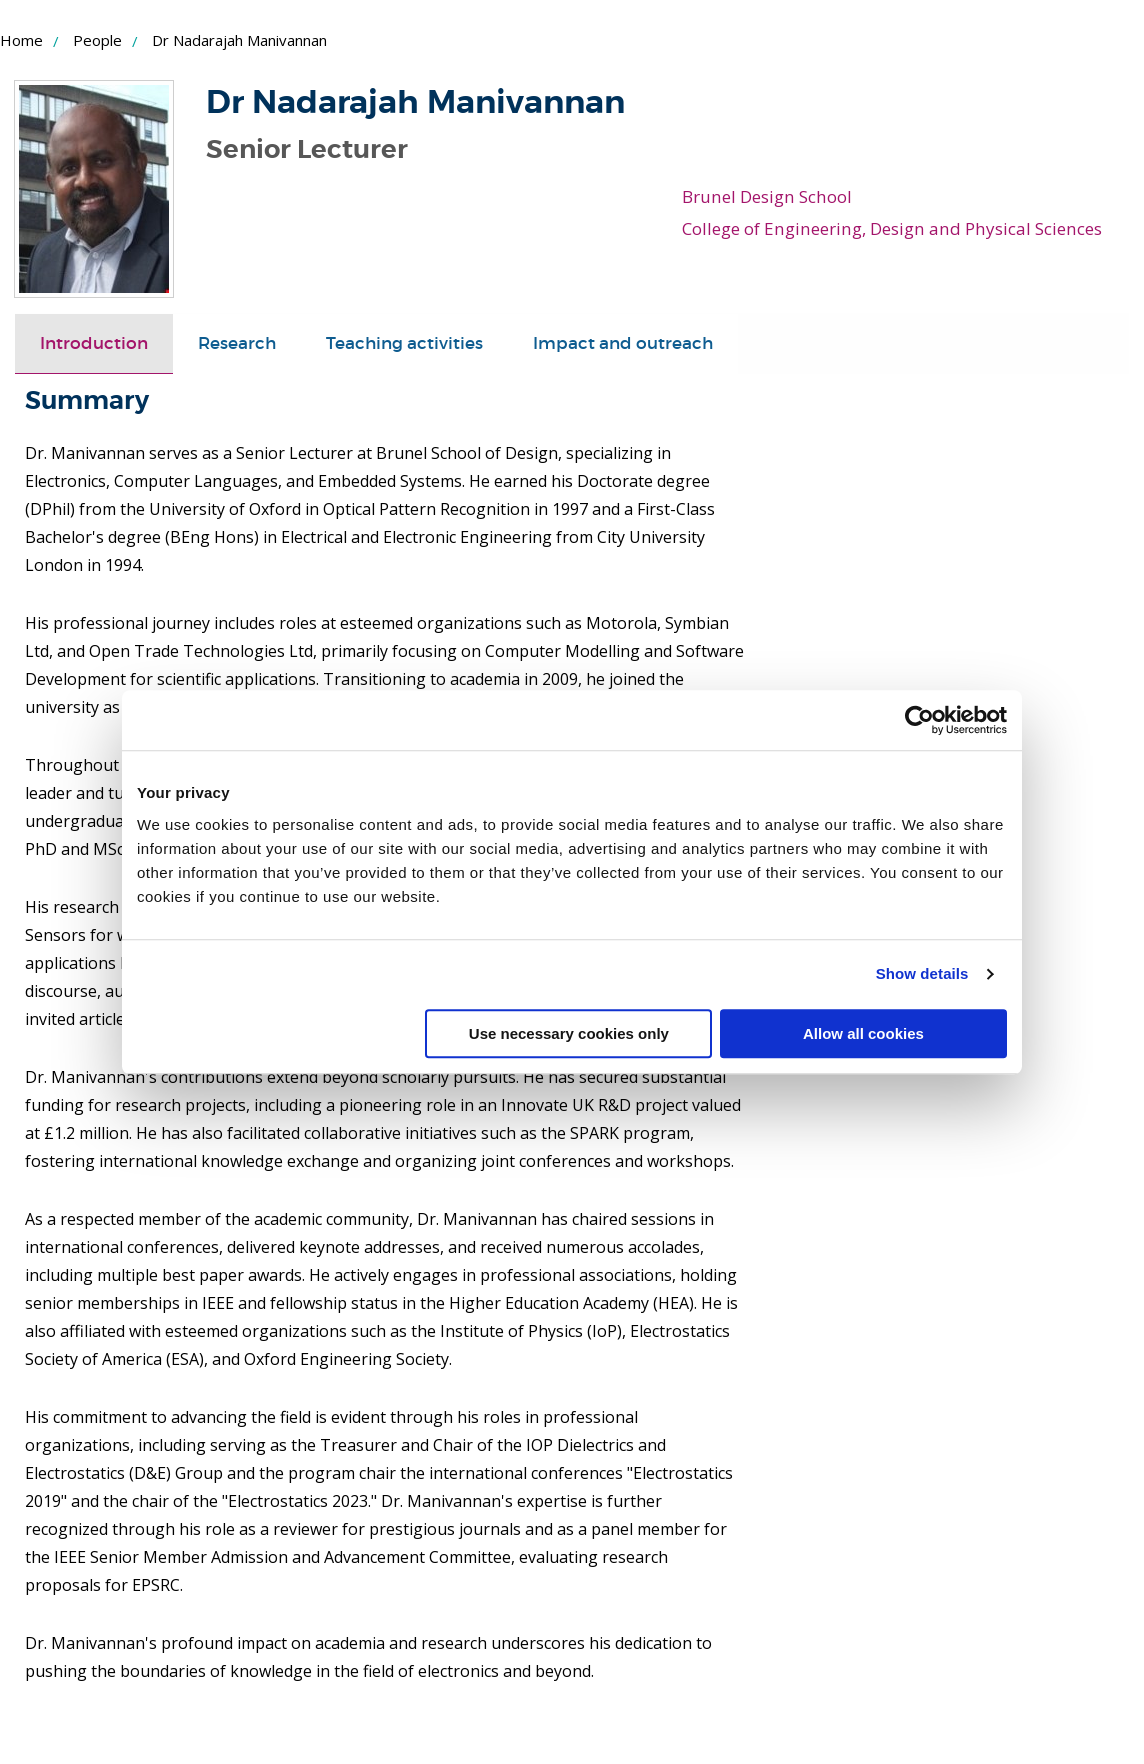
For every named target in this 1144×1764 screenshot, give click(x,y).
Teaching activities (404, 342)
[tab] (94, 343)
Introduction (94, 342)
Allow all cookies (863, 1033)
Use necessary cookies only (569, 1033)
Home (21, 40)
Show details (922, 973)
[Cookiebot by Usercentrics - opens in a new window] (919, 720)
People (97, 40)
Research (237, 342)
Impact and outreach (623, 342)
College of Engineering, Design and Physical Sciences (888, 227)
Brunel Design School (765, 195)
